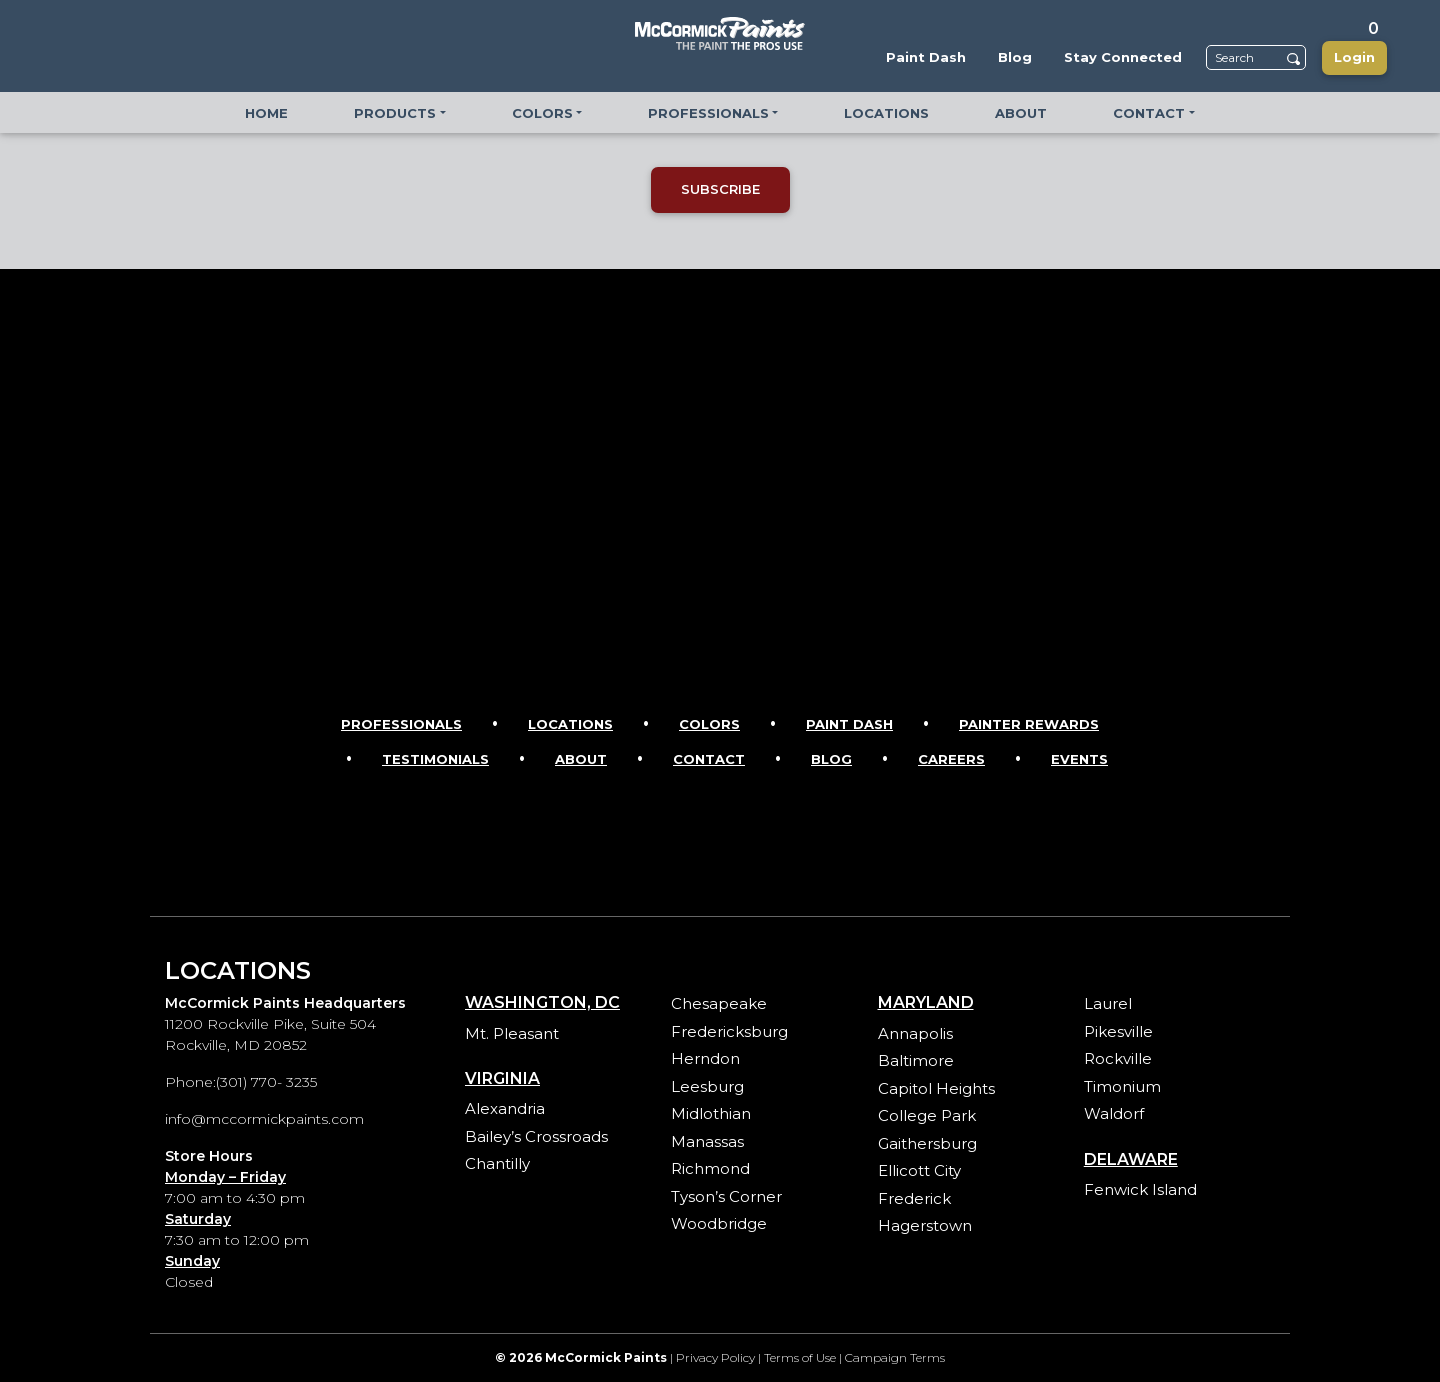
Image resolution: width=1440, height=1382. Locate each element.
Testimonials (435, 759)
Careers (951, 759)
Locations (570, 724)
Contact (709, 759)
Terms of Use (800, 1357)
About (581, 759)
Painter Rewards (1029, 724)
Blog (831, 759)
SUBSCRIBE (720, 189)
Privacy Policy (715, 1357)
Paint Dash (849, 724)
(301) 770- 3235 (266, 1082)
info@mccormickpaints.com (264, 1119)
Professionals (401, 724)
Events (1079, 759)
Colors (709, 724)
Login (1354, 57)
